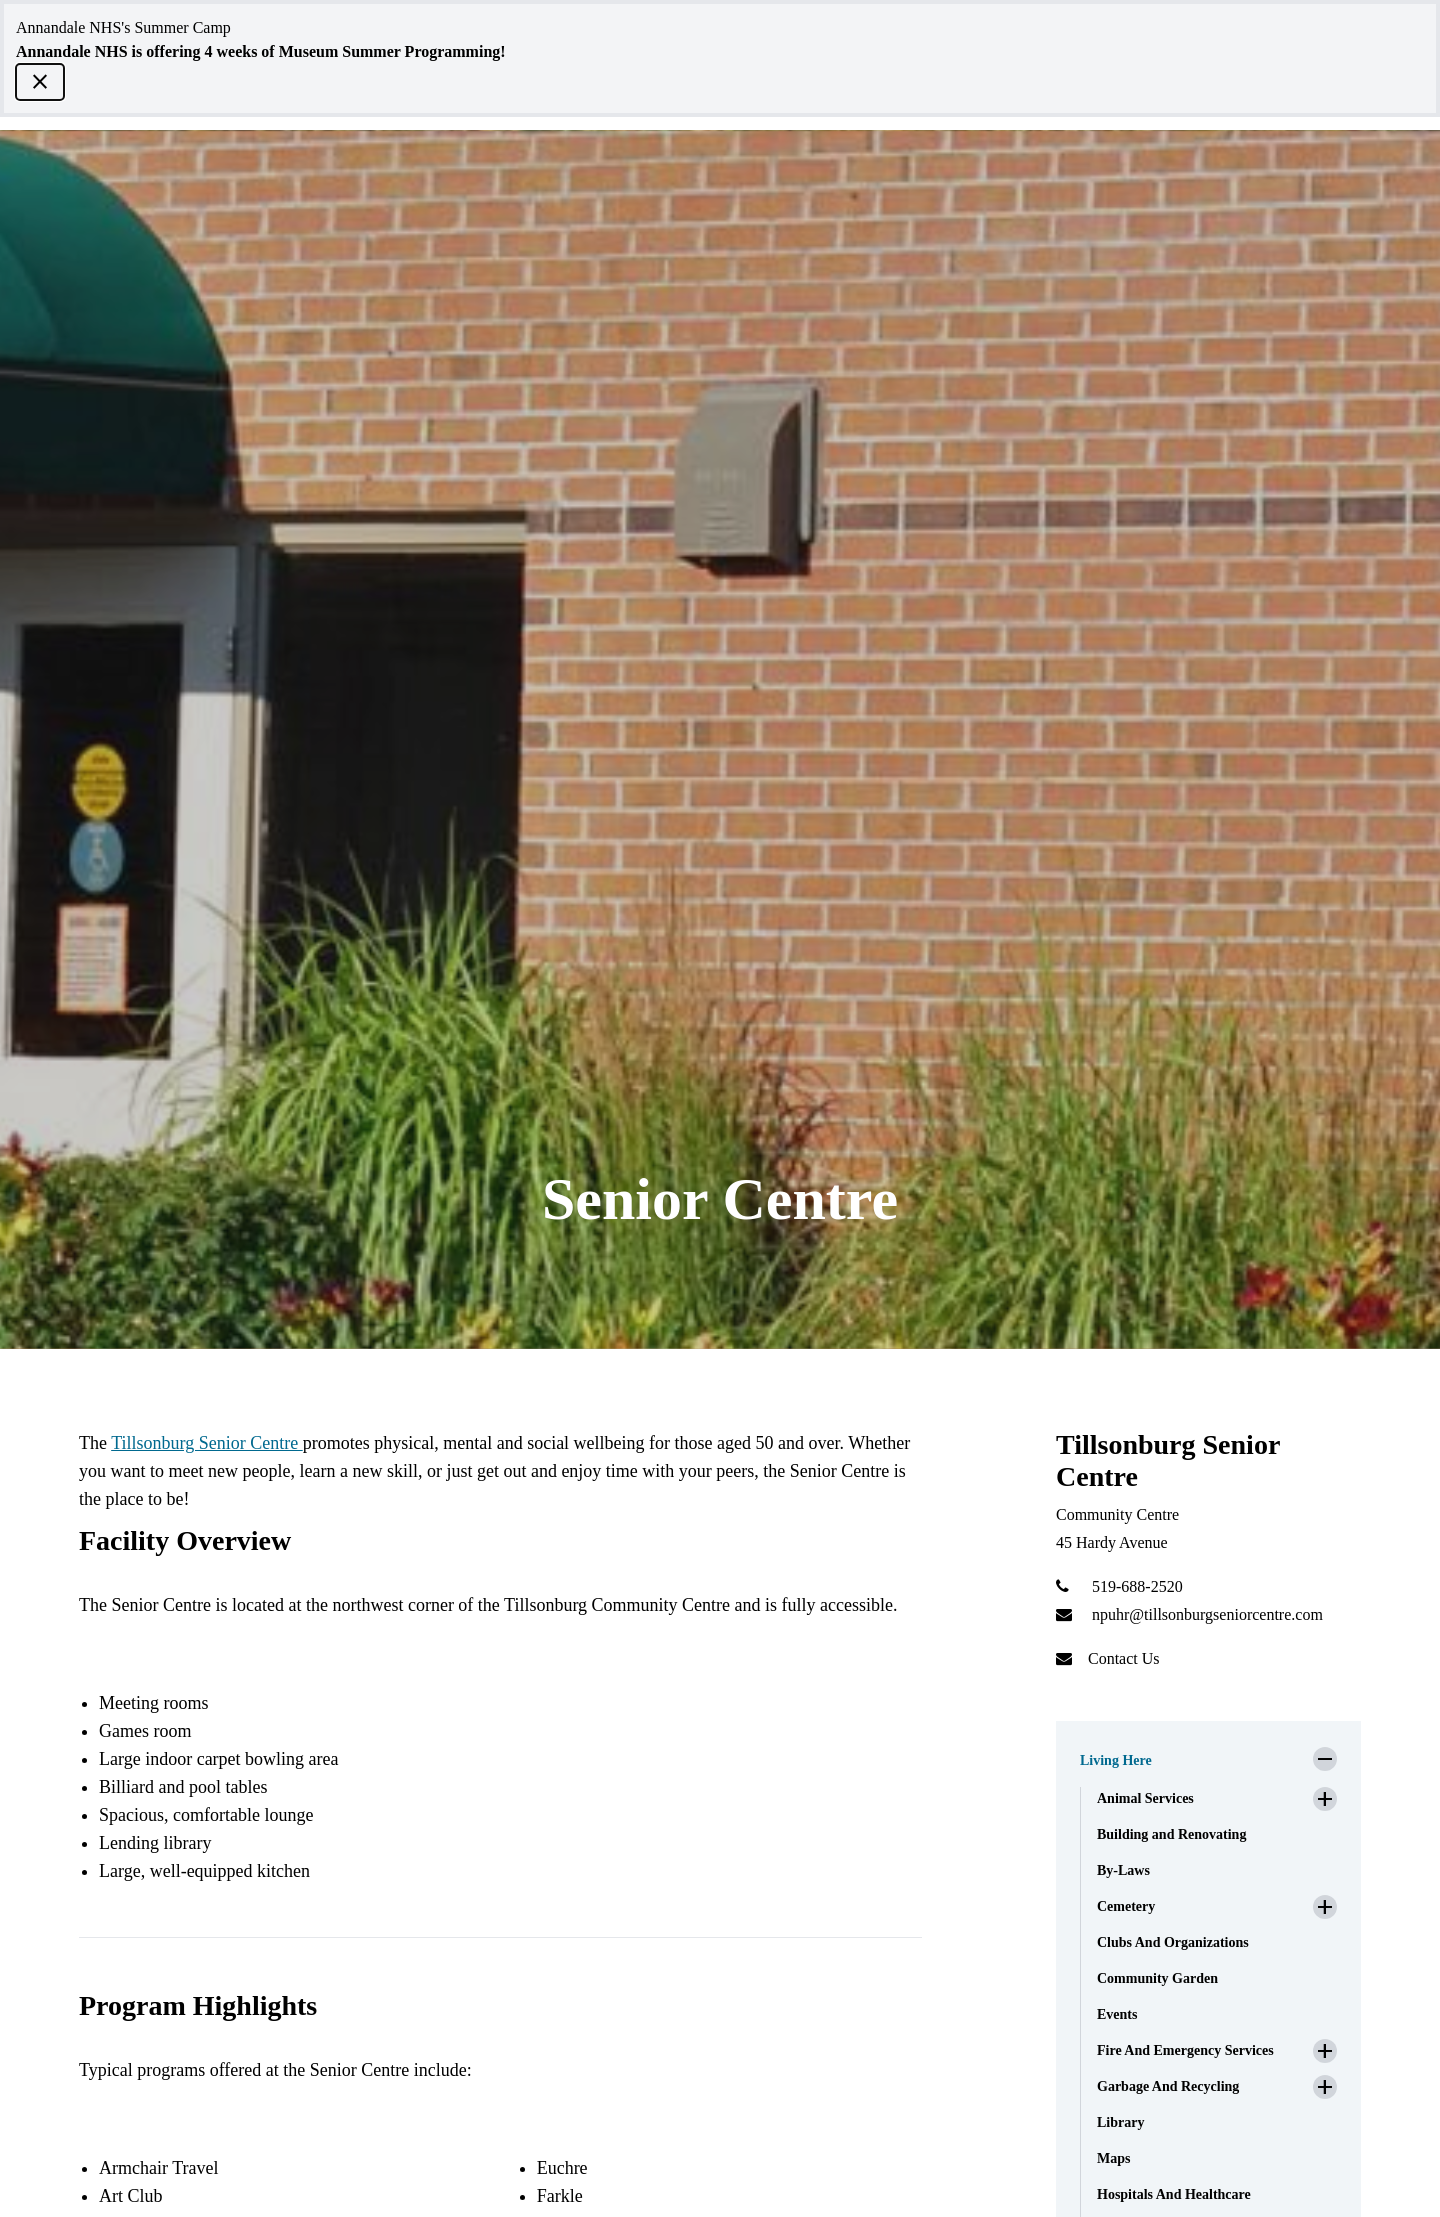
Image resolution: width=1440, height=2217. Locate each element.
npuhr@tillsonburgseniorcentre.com (1207, 1614)
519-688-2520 (1137, 1586)
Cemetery (1126, 1906)
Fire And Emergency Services (1185, 2050)
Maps (1113, 2158)
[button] (1208, 1755)
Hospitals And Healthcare (1174, 2194)
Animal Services (1145, 1798)
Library (1120, 2122)
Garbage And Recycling (1168, 2086)
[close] (40, 82)
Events (1117, 2014)
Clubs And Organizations (1173, 1942)
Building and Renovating (1171, 1834)
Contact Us (1124, 1658)
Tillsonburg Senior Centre (207, 1443)
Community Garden (1157, 1978)
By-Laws (1123, 1870)
